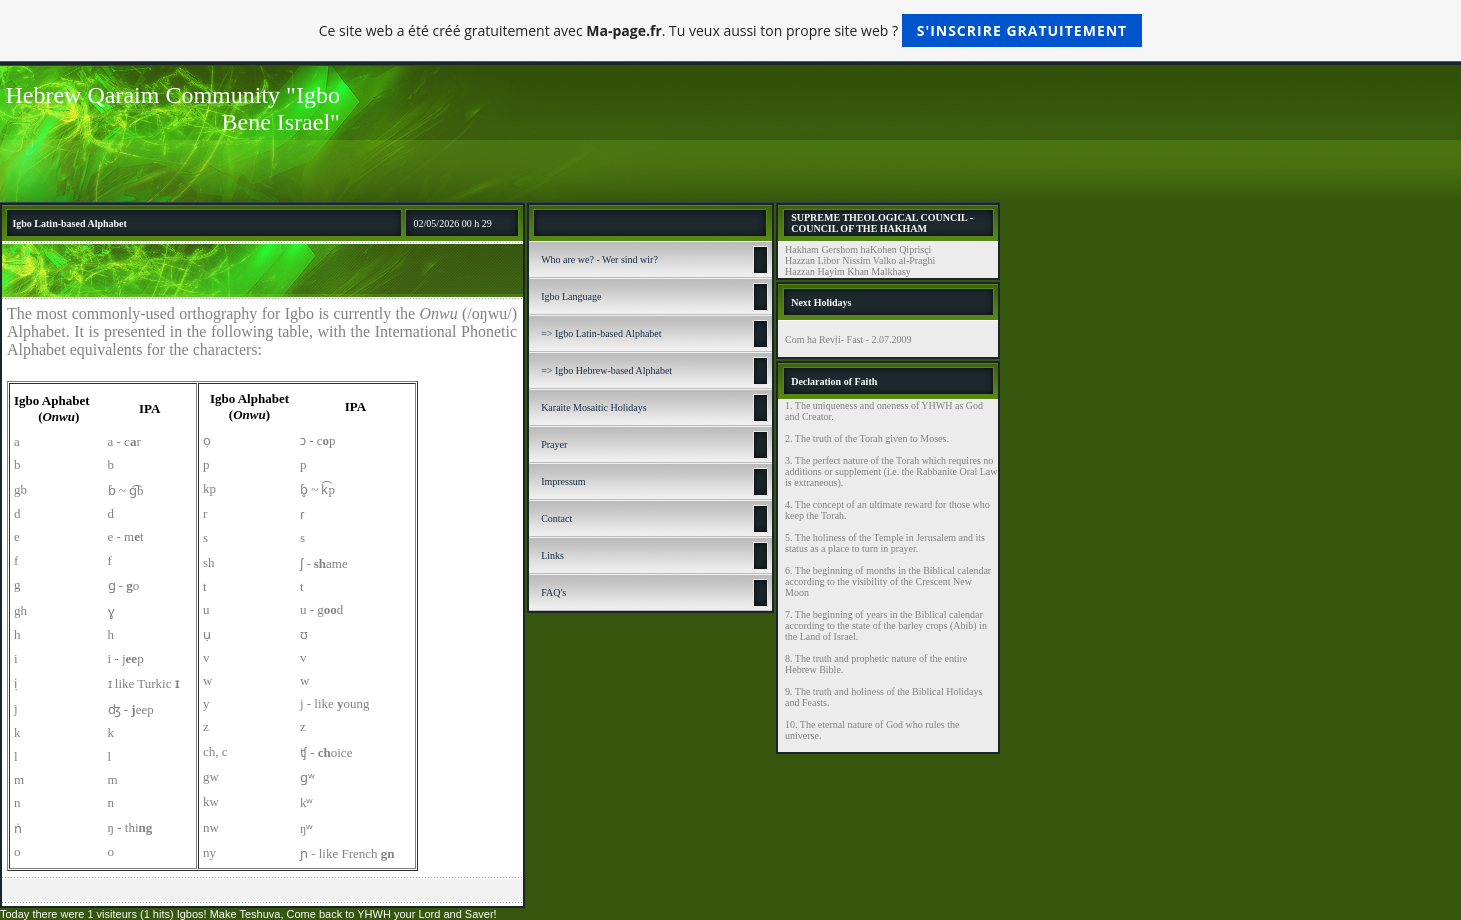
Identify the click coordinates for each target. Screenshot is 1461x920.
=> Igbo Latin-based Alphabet (601, 333)
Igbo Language (571, 296)
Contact (556, 518)
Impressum (563, 481)
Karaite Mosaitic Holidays (594, 407)
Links (552, 555)
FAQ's (553, 592)
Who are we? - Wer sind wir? (599, 259)
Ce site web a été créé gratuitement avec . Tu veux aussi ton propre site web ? (730, 30)
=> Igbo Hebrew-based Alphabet (606, 370)
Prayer (554, 444)
